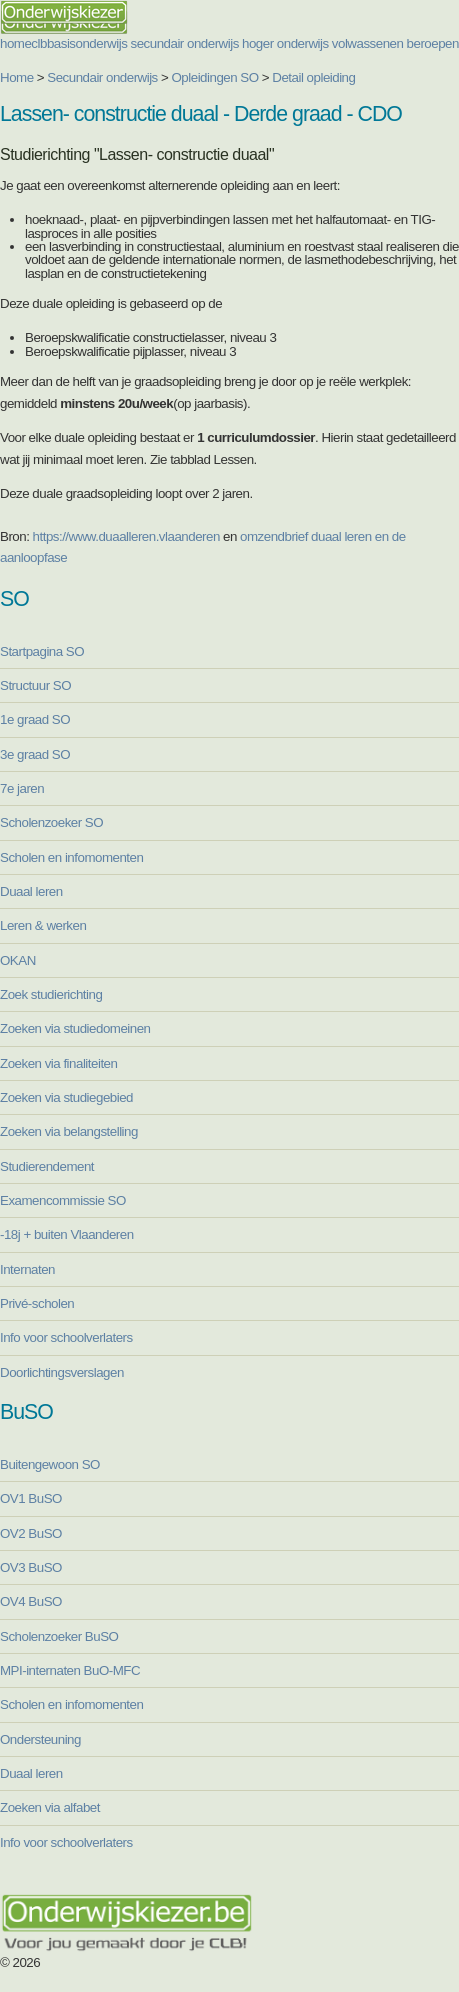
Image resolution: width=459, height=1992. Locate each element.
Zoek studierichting (51, 994)
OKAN (18, 960)
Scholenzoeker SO (51, 822)
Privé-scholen (37, 1303)
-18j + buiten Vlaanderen (67, 1234)
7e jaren (22, 788)
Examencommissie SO (63, 1200)
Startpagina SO (42, 651)
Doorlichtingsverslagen (62, 1372)
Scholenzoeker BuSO (59, 1636)
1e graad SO (35, 719)
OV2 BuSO (31, 1533)
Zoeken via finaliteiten (58, 1063)
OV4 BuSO (31, 1601)
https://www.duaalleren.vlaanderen (126, 536)
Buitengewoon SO (50, 1464)
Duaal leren (31, 891)
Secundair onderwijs (102, 77)
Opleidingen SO (215, 77)
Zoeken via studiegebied (66, 1097)
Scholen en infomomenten (71, 857)
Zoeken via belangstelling (69, 1131)
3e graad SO (35, 754)
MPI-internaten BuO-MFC (70, 1670)
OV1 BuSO (31, 1498)
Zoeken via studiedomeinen (75, 1028)
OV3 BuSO (31, 1567)
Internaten (27, 1269)
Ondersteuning (40, 1739)
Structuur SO (35, 685)
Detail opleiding (313, 77)
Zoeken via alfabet (50, 1807)
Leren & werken (43, 925)
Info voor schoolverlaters (66, 1337)
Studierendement (47, 1166)
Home (17, 77)
